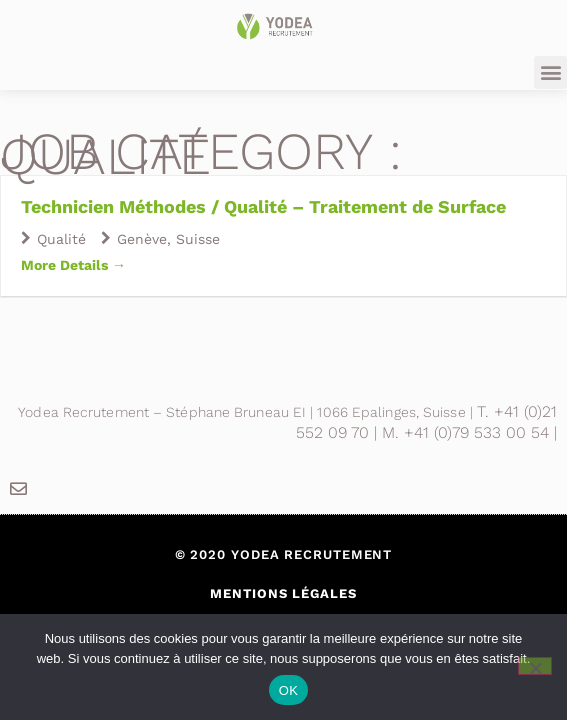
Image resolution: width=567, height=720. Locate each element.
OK (288, 690)
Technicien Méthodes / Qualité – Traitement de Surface (263, 206)
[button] (550, 72)
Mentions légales (283, 593)
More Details (73, 265)
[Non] (535, 666)
